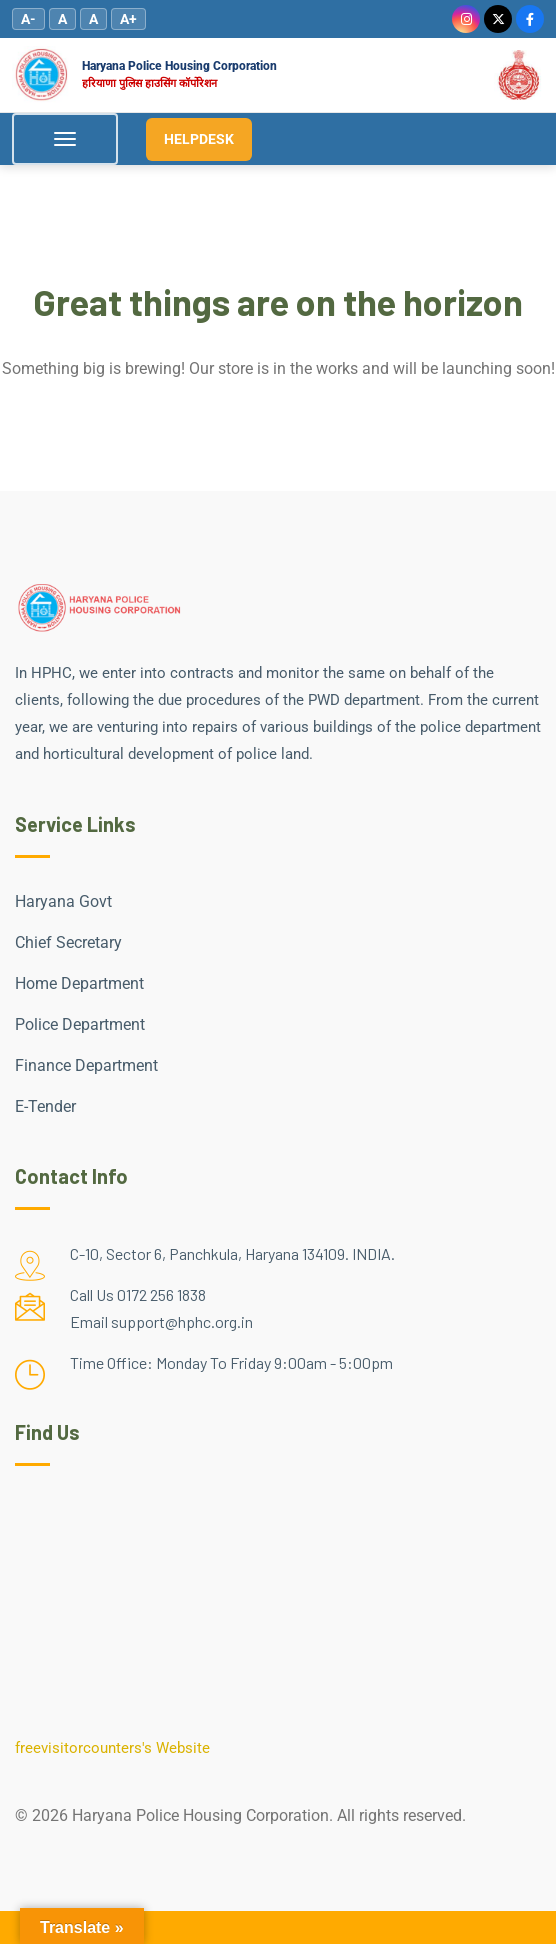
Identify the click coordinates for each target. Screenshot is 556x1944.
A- (28, 19)
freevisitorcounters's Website (112, 1748)
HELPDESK (199, 139)
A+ (128, 19)
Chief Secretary (68, 942)
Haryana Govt (63, 901)
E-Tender (45, 1106)
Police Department (80, 1024)
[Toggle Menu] (65, 139)
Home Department (79, 983)
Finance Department (86, 1065)
